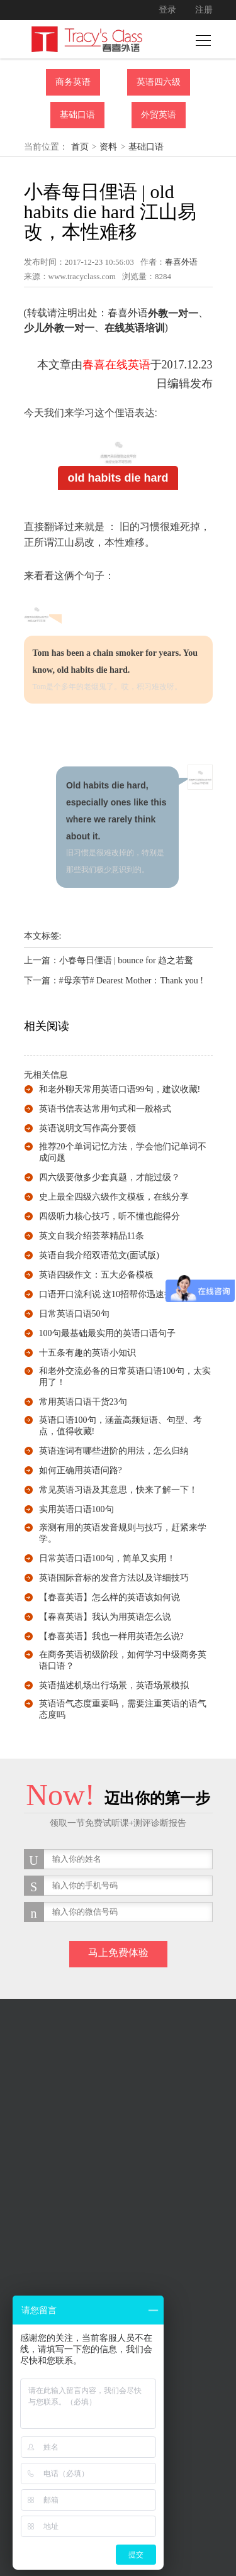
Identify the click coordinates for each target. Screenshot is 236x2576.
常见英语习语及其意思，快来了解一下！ (118, 1490)
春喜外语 (181, 262)
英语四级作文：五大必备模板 (96, 1275)
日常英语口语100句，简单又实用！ (107, 1558)
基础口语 (77, 114)
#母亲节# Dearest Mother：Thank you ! (131, 980)
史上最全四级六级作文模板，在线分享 (114, 1197)
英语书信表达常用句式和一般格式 (105, 1109)
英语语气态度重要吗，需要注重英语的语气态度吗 (122, 1709)
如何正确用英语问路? (80, 1470)
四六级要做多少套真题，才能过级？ (109, 1177)
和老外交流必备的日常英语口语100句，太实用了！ (125, 1376)
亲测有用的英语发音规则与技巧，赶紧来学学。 (122, 1533)
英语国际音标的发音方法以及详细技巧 (114, 1578)
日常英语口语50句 (74, 1313)
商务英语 (73, 82)
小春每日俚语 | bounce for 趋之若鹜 (126, 960)
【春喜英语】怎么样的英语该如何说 (109, 1597)
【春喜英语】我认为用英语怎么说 (105, 1617)
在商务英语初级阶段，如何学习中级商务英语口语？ (122, 1660)
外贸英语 (158, 114)
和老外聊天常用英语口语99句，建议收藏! (120, 1089)
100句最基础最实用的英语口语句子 (107, 1333)
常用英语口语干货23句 (83, 1402)
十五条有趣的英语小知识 (87, 1352)
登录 (167, 9)
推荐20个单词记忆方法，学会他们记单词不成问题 (122, 1152)
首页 (80, 147)
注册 (204, 9)
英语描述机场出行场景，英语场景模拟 (114, 1685)
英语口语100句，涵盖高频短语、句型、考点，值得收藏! (120, 1425)
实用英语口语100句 (76, 1509)
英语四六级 (159, 82)
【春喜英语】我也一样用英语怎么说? (111, 1636)
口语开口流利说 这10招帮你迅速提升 (111, 1294)
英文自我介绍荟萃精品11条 (91, 1236)
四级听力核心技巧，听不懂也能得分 (109, 1216)
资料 (108, 147)
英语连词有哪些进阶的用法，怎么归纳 (114, 1451)
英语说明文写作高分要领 (87, 1128)
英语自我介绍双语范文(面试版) (99, 1255)
